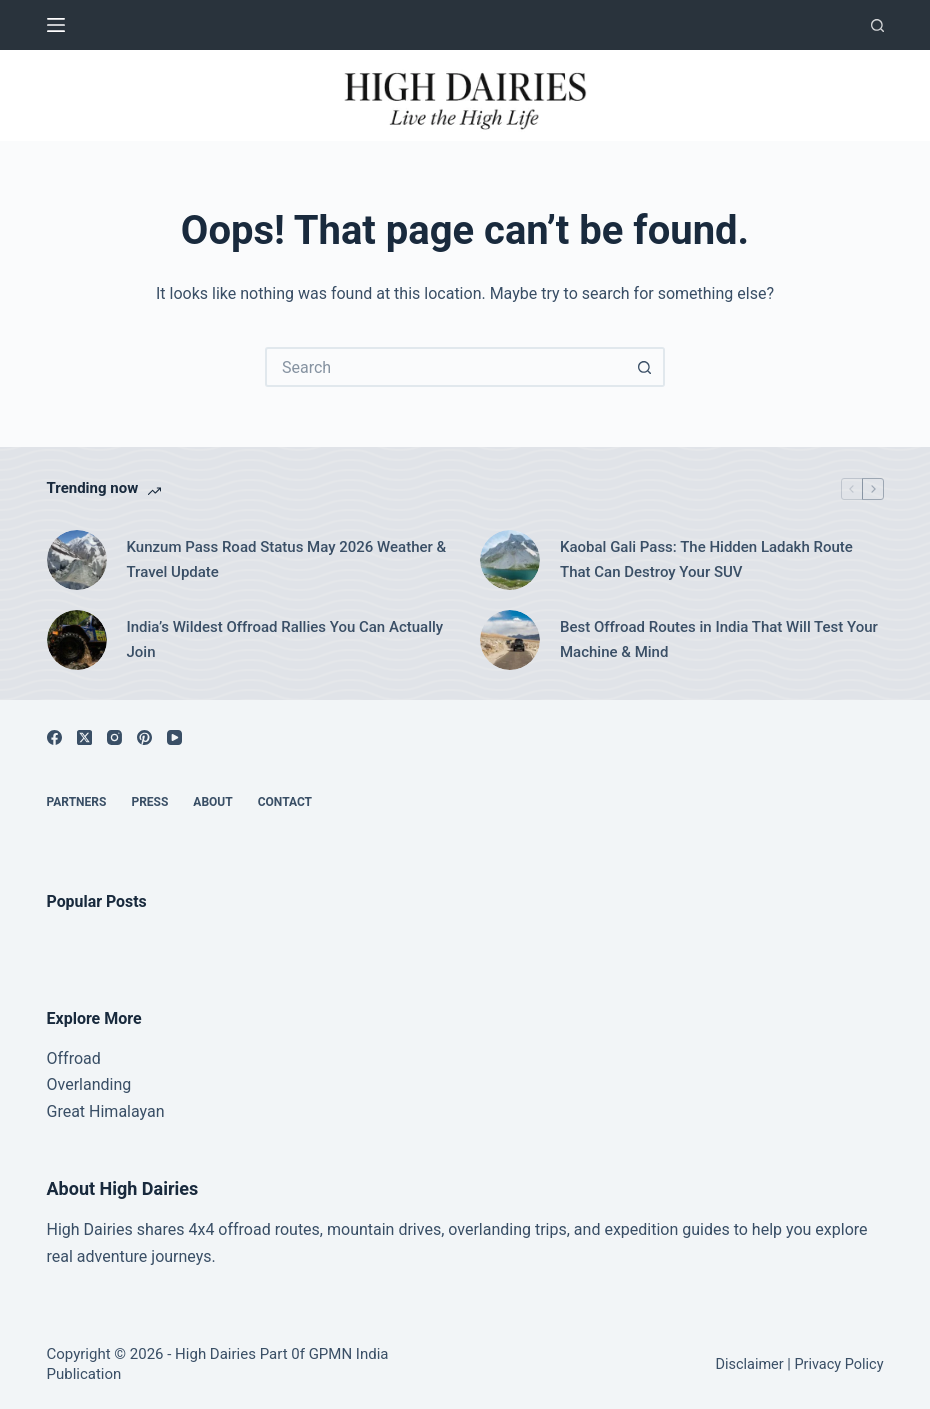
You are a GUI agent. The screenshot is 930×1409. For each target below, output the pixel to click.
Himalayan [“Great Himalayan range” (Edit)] (124, 1111)
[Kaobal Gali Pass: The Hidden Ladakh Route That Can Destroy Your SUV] (510, 560)
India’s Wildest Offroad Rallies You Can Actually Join (285, 639)
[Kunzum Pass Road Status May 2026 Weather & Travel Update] (77, 560)
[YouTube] (174, 737)
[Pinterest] (144, 737)
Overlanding (89, 1084)
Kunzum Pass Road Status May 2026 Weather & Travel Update (287, 559)
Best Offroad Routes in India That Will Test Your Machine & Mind (719, 639)
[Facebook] (54, 737)
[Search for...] (445, 367)
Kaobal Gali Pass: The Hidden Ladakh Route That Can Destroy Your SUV (706, 559)
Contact (285, 802)
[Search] (877, 25)
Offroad (74, 1058)
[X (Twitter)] (84, 737)
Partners (77, 802)
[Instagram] (114, 737)
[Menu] (56, 25)
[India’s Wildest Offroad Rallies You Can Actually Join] (77, 640)
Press (149, 802)
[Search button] (645, 367)
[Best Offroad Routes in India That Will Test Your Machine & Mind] (510, 640)
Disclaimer (749, 1364)
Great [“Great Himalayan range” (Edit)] (66, 1111)
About (212, 802)
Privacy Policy (838, 1364)
